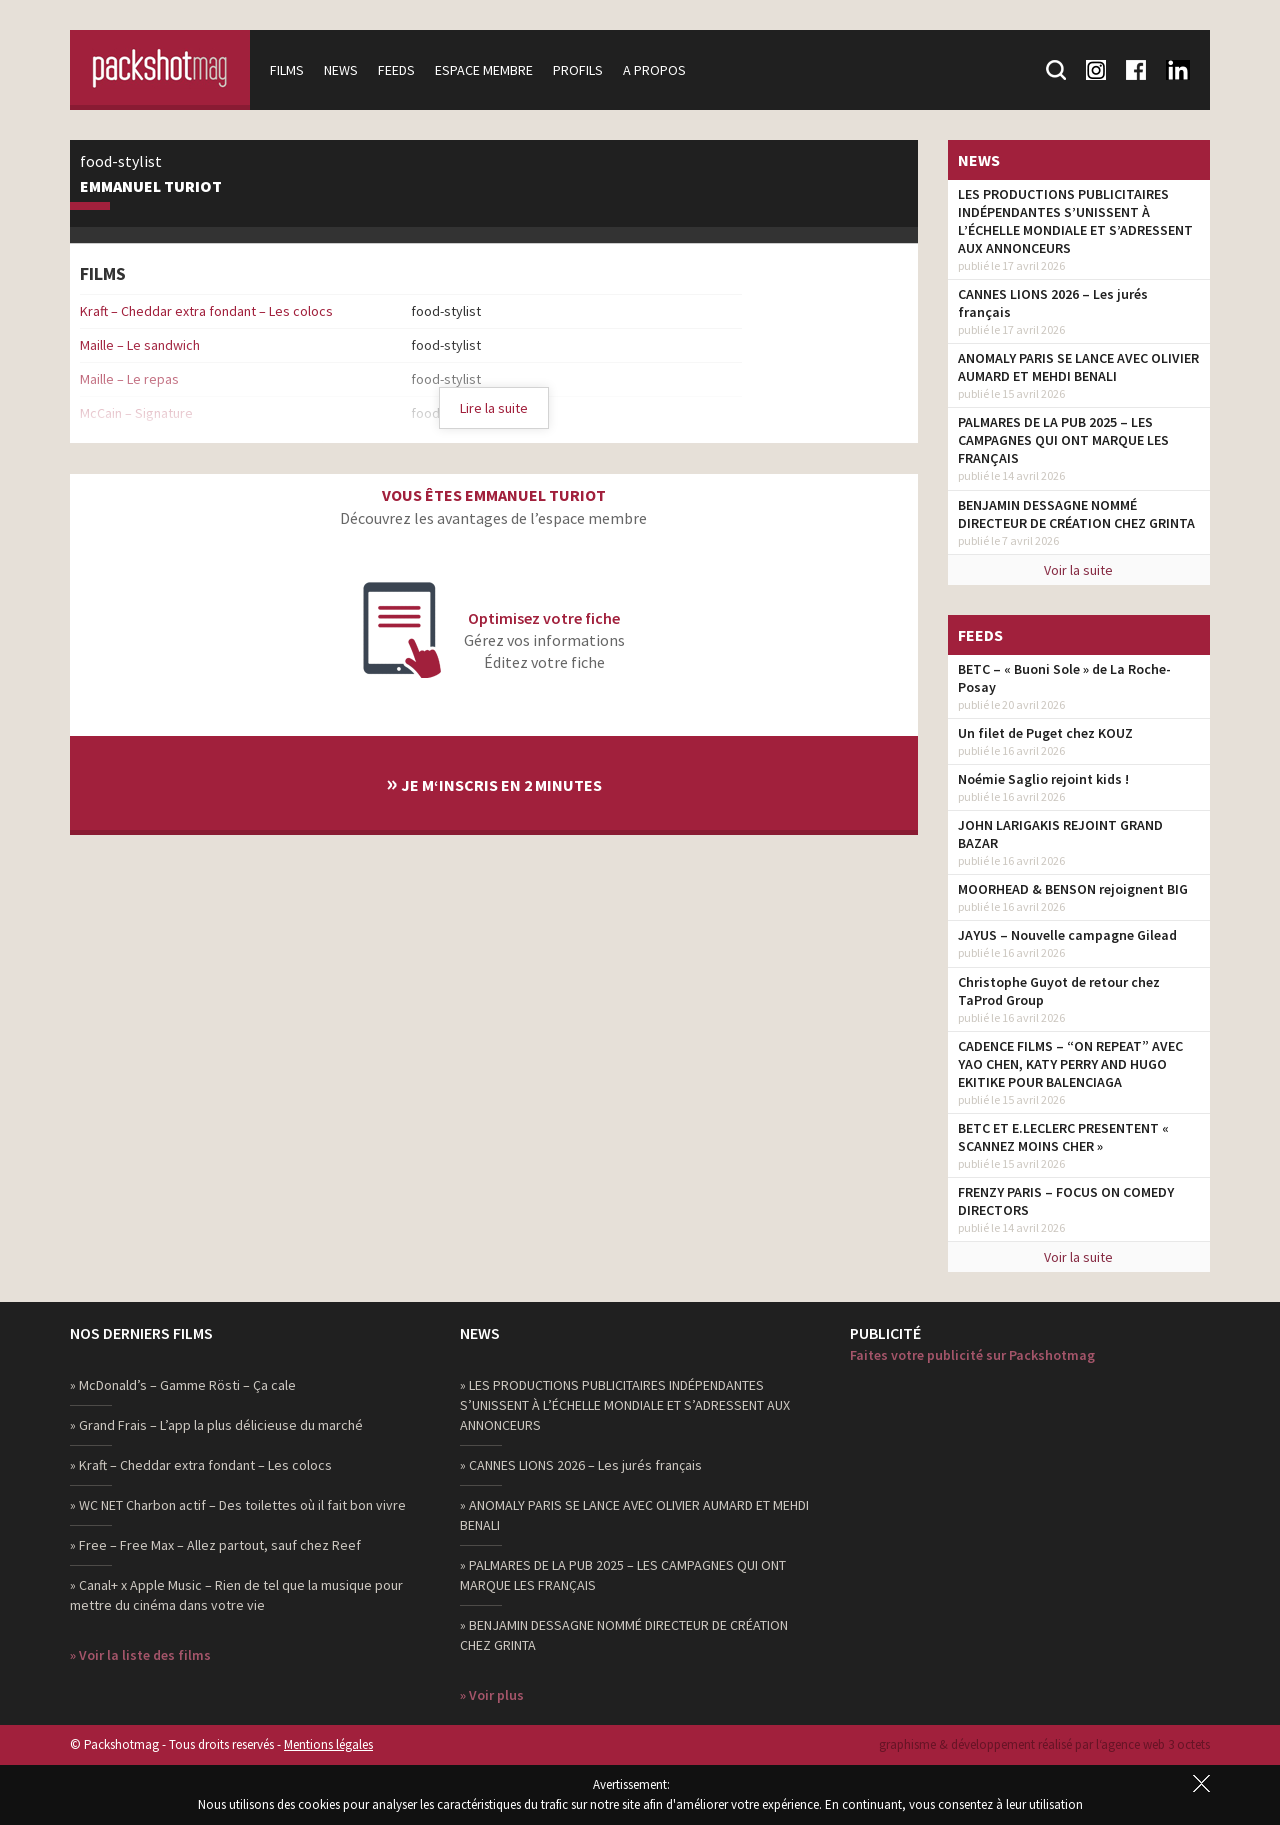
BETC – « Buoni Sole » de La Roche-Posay (1064, 678)
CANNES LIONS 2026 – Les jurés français (1053, 303)
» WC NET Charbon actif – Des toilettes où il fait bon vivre (238, 1505)
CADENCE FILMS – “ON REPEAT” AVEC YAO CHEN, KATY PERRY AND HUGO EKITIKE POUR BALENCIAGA (1070, 1064)
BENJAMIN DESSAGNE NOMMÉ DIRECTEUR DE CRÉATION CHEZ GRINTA (1076, 514)
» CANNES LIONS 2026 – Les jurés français (581, 1465)
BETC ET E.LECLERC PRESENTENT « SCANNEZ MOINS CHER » (1063, 1137)
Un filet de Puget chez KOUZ (1045, 733)
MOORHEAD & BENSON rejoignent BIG (1073, 889)
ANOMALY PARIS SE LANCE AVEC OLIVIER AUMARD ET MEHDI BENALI (1078, 367)
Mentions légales (328, 1744)
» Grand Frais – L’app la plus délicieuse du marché (216, 1425)
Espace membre (484, 70)
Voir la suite (1078, 570)
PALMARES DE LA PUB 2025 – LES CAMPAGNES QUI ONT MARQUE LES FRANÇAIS (1063, 440)
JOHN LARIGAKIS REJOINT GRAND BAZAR (1060, 834)
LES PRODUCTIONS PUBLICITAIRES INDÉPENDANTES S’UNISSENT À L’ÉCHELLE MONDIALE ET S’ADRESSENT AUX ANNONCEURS (1075, 221)
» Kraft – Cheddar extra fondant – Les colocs (201, 1465)
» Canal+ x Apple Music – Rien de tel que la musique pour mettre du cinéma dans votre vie (236, 1595)
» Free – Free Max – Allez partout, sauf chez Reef (215, 1545)
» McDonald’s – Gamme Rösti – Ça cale (183, 1385)
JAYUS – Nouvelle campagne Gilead (1067, 935)
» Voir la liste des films (140, 1655)
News (341, 70)
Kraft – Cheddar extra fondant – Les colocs (206, 311)
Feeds (396, 70)
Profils (578, 70)
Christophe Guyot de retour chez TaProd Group (1059, 991)
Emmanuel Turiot (151, 187)
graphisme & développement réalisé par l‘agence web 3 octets (1044, 1744)
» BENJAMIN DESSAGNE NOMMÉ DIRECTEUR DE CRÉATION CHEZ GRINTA (624, 1635)
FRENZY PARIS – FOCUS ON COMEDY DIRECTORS (1066, 1201)
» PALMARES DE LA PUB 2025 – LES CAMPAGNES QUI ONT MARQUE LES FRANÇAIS (623, 1575)
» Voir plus (492, 1695)
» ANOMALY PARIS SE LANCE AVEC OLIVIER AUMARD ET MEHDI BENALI (634, 1515)
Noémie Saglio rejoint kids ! (1043, 779)
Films (287, 70)
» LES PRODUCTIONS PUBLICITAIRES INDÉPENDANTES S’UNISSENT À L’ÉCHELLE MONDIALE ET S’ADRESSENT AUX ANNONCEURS (625, 1405)
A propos (654, 70)
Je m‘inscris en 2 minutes (494, 782)
